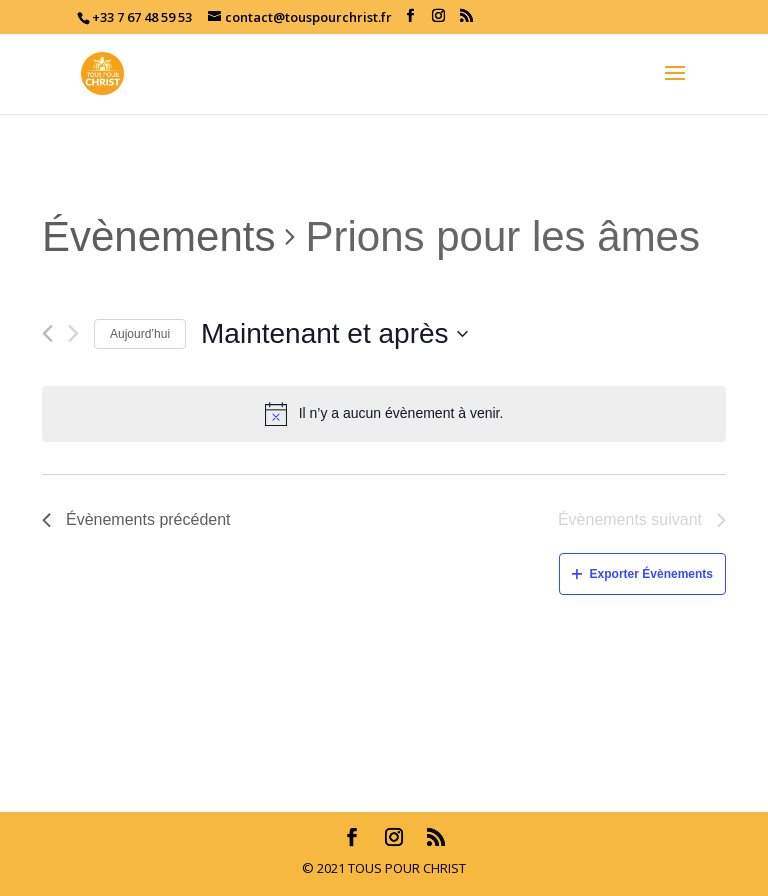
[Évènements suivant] (73, 333)
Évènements (158, 236)
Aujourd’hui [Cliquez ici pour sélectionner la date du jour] (140, 334)
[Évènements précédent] (47, 333)
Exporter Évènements (642, 574)
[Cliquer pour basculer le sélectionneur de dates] (334, 334)
